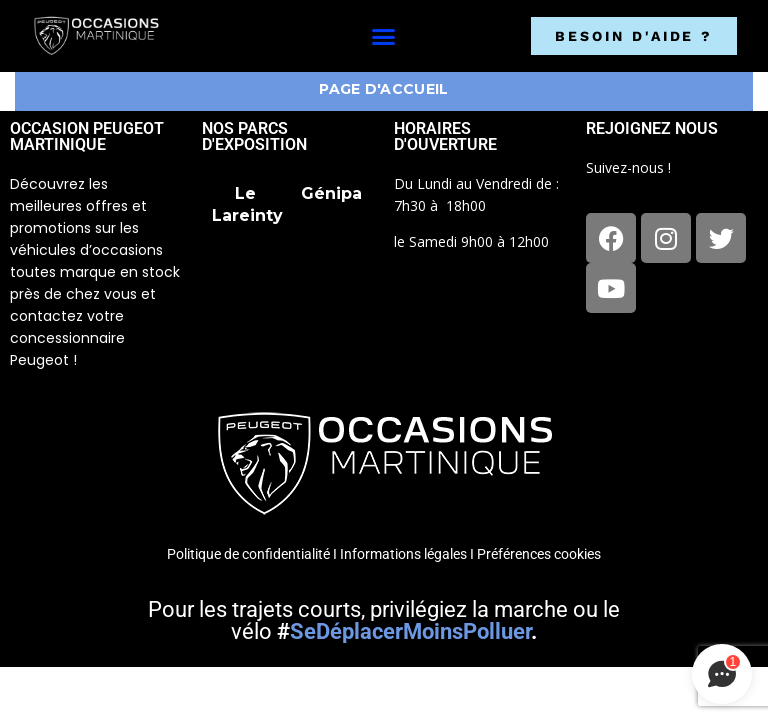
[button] (383, 36)
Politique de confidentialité (248, 554)
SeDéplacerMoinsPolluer (410, 631)
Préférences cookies (539, 554)
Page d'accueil (383, 89)
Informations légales (403, 554)
